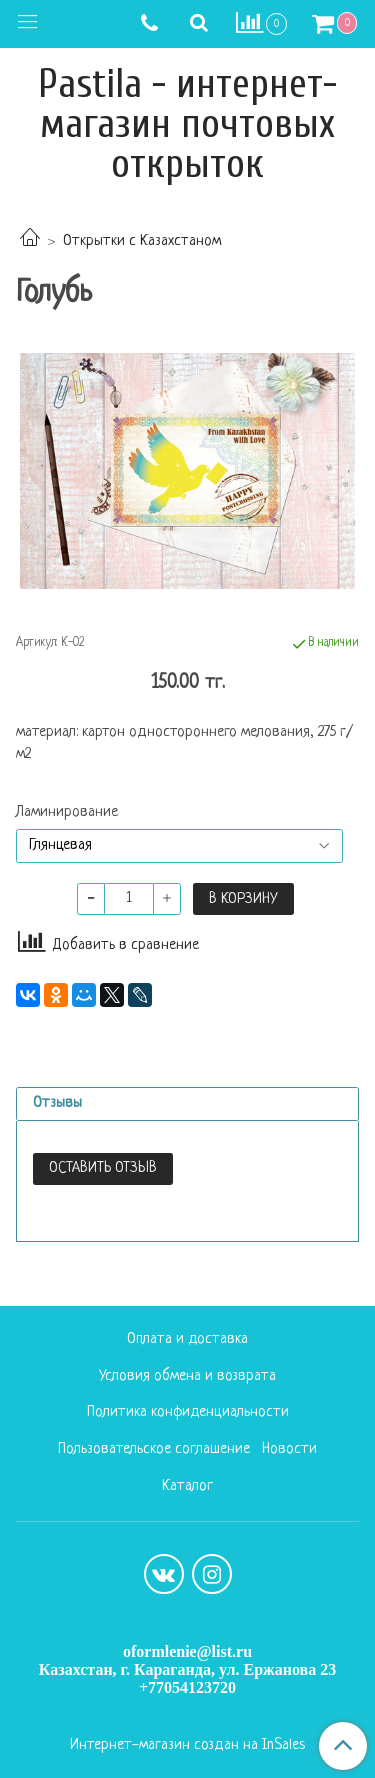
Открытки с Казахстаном (142, 241)
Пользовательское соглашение (154, 1449)
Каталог (187, 1486)
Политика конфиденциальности (188, 1412)
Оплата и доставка (187, 1339)
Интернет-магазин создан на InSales (187, 1746)
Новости (289, 1449)
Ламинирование (67, 813)
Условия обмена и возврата (187, 1376)
